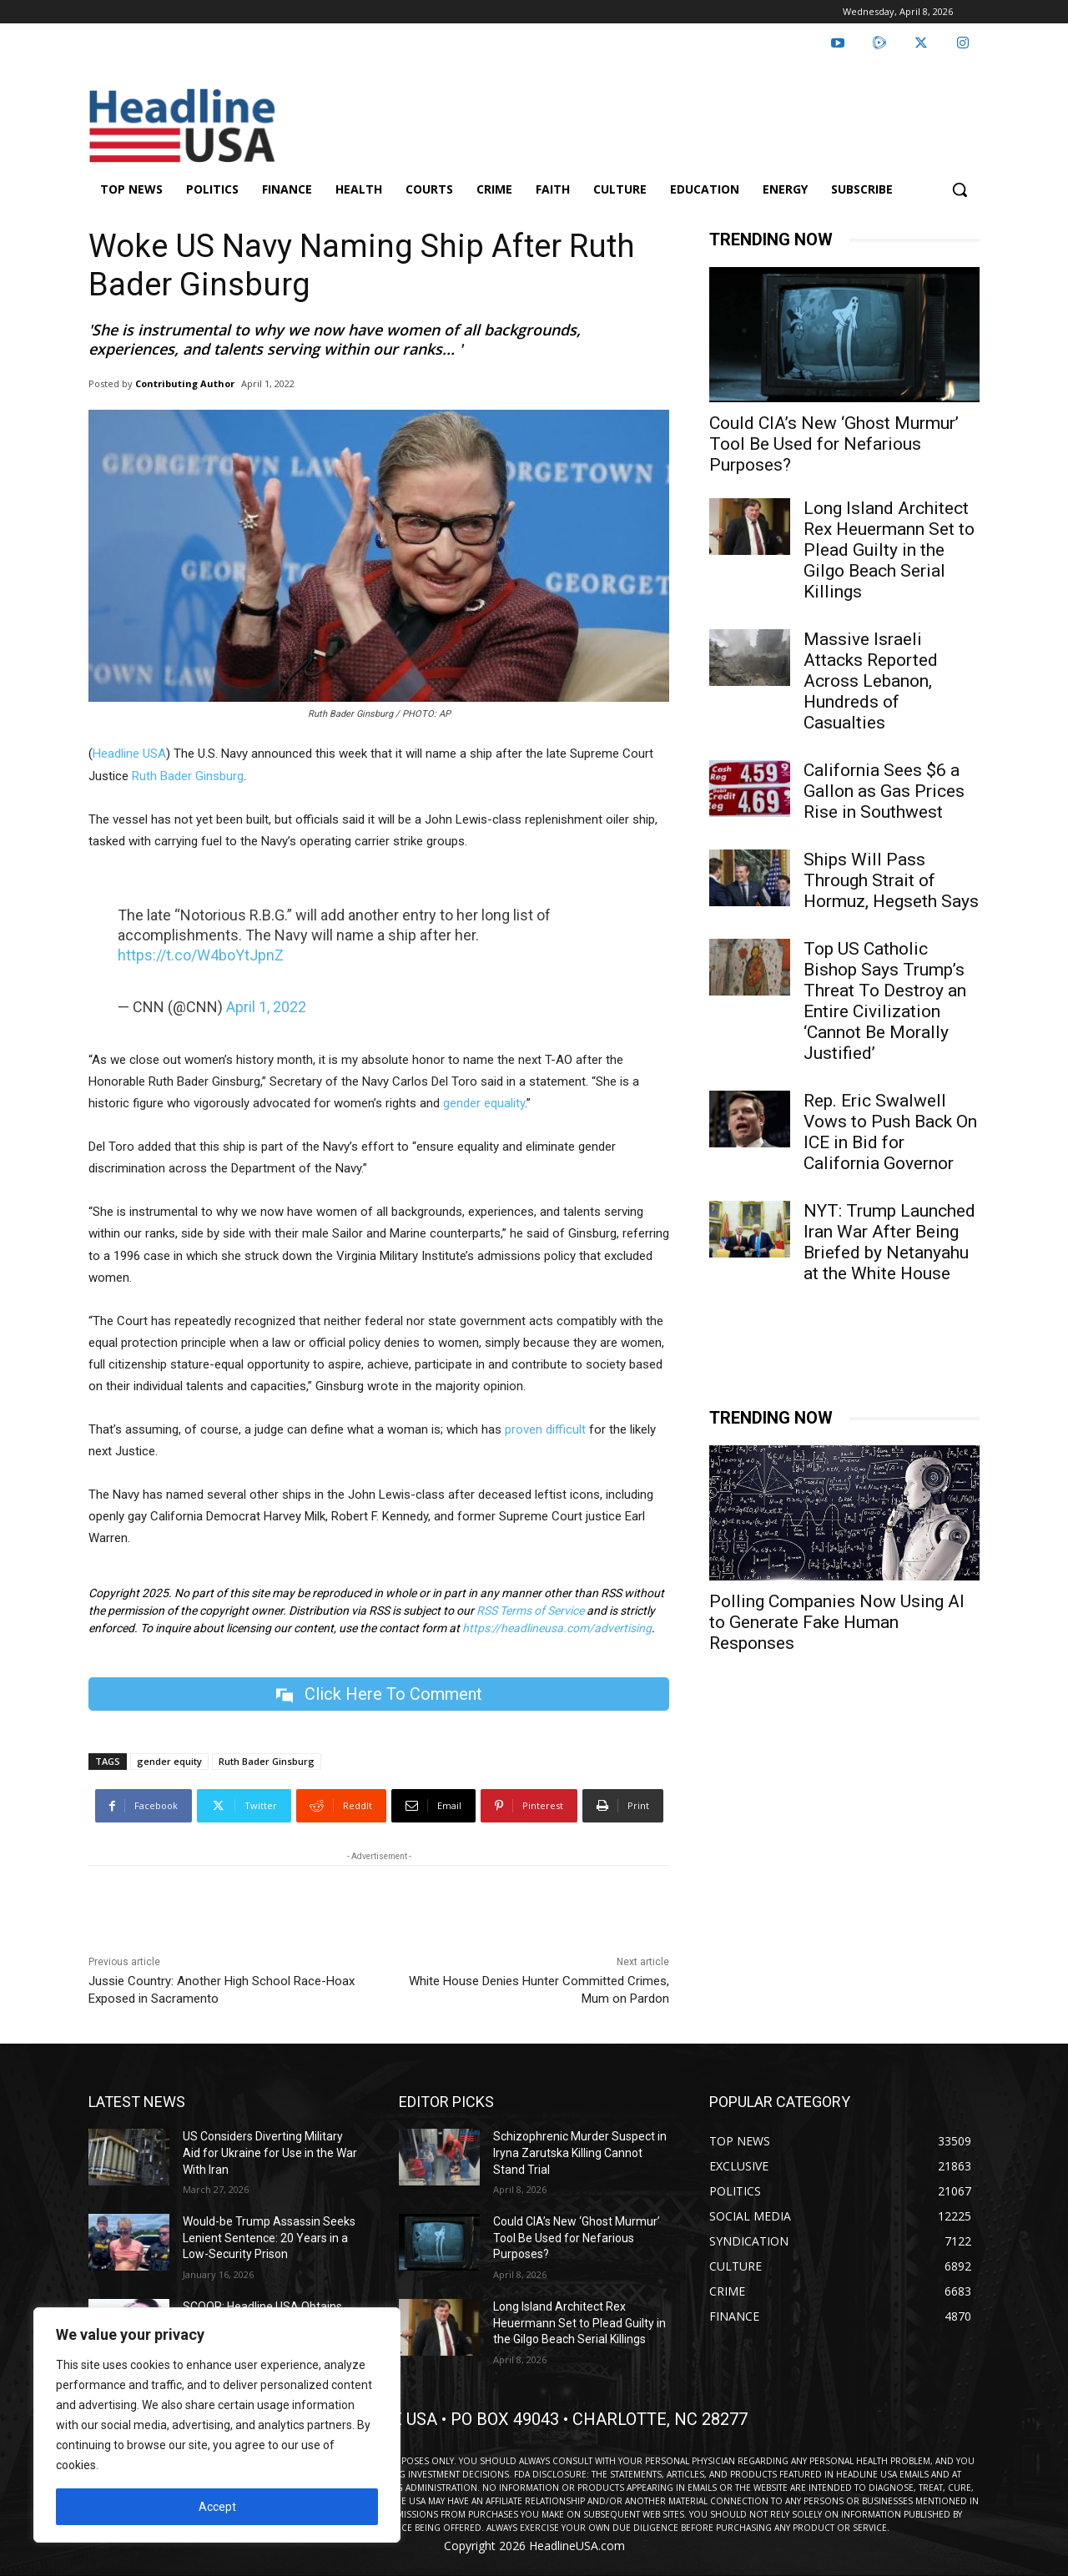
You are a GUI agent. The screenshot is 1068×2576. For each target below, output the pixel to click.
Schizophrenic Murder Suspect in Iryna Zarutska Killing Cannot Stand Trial (580, 2153)
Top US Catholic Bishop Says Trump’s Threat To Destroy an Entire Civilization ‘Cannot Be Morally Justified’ (885, 1001)
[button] (960, 189)
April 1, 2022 (266, 1007)
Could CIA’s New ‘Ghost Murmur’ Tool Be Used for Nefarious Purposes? (834, 444)
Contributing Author (184, 383)
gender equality (484, 1103)
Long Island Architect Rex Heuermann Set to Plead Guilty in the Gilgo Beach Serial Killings (889, 550)
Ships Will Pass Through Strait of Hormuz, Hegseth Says (891, 880)
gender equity (169, 1762)
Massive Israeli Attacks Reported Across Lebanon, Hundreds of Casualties (871, 681)
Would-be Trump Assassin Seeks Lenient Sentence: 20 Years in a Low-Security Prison (269, 2238)
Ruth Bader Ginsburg (188, 776)
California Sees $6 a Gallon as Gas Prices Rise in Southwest (884, 791)
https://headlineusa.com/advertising (557, 1628)
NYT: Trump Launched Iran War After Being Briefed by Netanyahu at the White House (889, 1242)
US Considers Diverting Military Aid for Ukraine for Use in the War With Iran (270, 2153)
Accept (217, 2506)
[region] (216, 2425)
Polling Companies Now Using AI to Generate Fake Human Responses (837, 1622)
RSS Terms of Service (530, 1610)
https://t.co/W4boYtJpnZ (201, 955)
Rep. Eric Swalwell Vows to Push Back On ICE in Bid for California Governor (890, 1132)
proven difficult (545, 1429)
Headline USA (129, 753)
